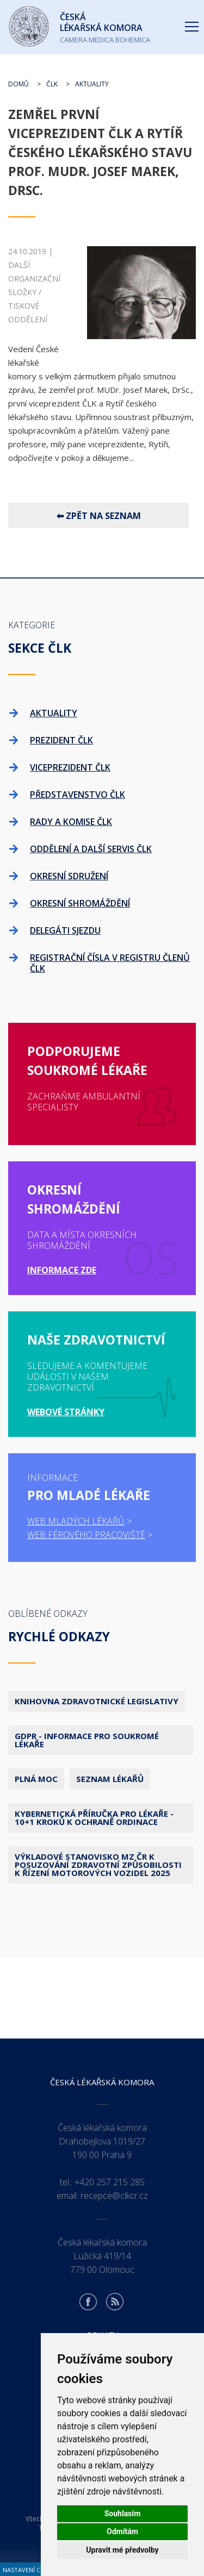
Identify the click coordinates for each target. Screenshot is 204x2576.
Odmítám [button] (122, 2531)
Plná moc (36, 1778)
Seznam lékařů (110, 1778)
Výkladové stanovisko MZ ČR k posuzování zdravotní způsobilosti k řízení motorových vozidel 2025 (98, 1864)
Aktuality (92, 84)
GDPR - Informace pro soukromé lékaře (87, 1739)
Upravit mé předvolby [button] (122, 2550)
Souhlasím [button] (122, 2513)
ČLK (52, 84)
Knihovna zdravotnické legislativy (96, 1701)
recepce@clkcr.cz (114, 2196)
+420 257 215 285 (110, 2182)
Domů (18, 84)
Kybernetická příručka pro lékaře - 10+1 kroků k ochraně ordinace (94, 1817)
